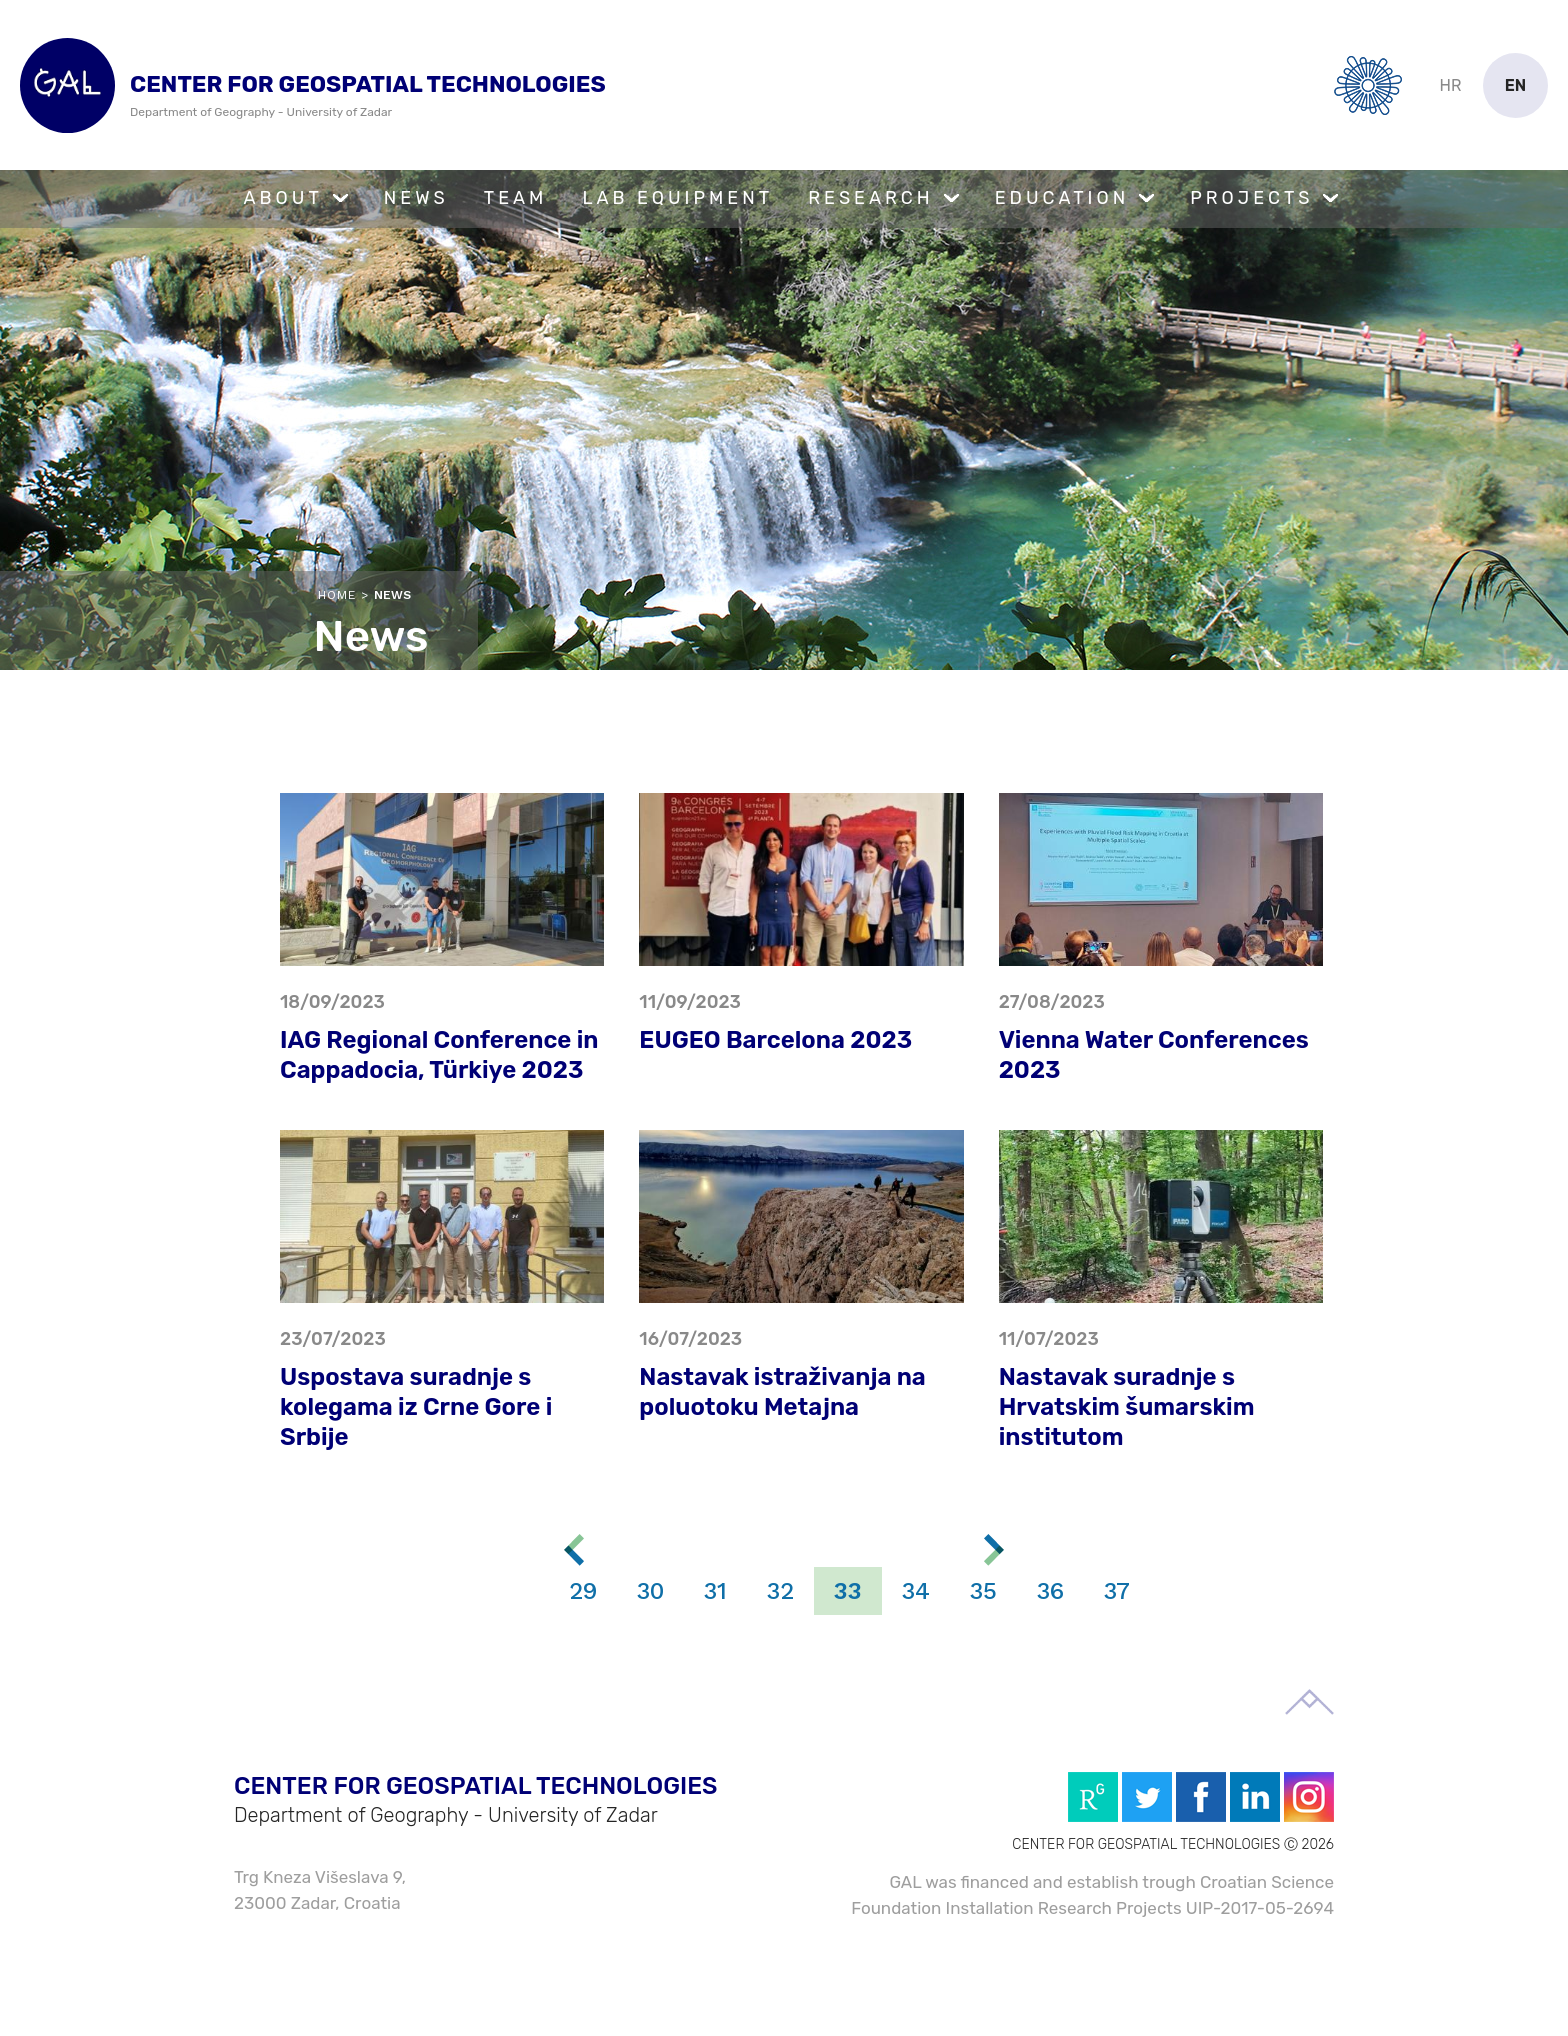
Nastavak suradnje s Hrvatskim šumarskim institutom (1127, 1407)
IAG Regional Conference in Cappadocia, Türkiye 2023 (439, 1055)
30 (650, 1591)
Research (870, 198)
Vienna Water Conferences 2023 (1154, 1055)
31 (715, 1591)
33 (848, 1591)
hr (1451, 85)
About (283, 198)
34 (916, 1591)
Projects (1251, 198)
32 (780, 1591)
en (1516, 85)
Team (516, 198)
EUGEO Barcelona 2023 (775, 1040)
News (416, 198)
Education (1062, 198)
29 (583, 1591)
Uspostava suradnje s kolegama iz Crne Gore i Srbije (416, 1407)
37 (1117, 1591)
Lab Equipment (677, 198)
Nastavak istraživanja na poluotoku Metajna (782, 1392)
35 (983, 1591)
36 (1050, 1591)
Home (337, 595)
